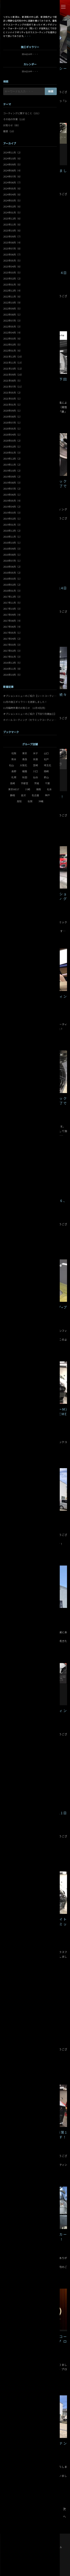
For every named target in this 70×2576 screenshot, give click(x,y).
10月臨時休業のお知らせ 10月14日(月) (35, 590)
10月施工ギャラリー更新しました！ (33, 796)
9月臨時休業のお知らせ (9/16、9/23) (35, 1203)
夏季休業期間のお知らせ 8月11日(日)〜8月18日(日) (35, 1815)
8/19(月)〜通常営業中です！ (28, 1516)
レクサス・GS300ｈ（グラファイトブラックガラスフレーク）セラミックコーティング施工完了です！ (35, 1924)
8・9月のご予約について (24, 1613)
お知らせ (17, 187)
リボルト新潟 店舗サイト (35, 2553)
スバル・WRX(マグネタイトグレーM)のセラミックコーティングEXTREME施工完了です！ (35, 1414)
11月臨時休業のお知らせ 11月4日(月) (35, 275)
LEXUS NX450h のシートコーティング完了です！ (35, 998)
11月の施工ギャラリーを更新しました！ (35, 173)
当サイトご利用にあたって (35, 2559)
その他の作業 (20, 84)
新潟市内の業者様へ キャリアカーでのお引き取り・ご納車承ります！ (35, 2236)
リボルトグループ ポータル (48, 2547)
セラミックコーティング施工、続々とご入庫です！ (35, 697)
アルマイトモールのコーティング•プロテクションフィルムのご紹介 (35, 1309)
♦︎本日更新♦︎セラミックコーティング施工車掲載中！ (35, 1713)
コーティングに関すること (27, 502)
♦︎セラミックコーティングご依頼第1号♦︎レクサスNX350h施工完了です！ (35, 2134)
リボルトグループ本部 (19, 2547)
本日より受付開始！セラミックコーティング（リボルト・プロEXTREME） (35, 2341)
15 (54, 2509)
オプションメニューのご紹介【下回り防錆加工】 (35, 381)
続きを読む (35, 115)
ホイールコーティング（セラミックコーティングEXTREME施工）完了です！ (35, 486)
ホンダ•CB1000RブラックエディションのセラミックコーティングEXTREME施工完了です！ (35, 899)
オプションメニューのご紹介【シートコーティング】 (35, 70)
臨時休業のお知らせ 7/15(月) (29, 2030)
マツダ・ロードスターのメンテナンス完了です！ (35, 2445)
